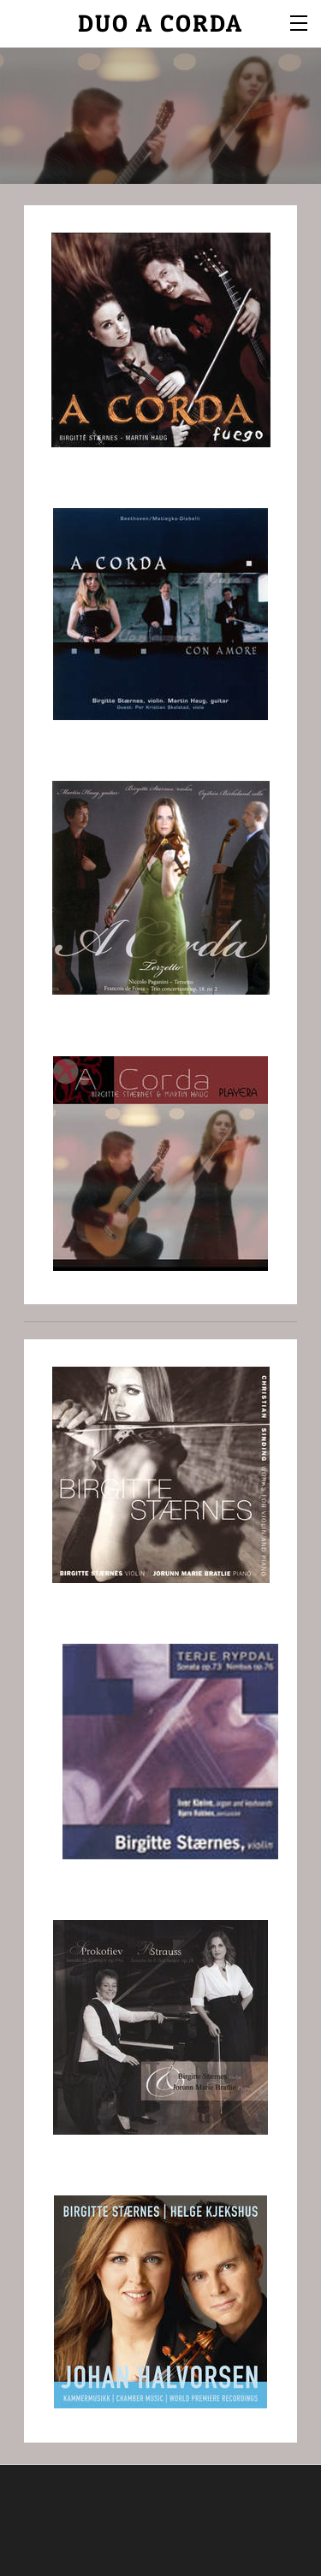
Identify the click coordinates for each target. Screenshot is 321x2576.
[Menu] (299, 21)
